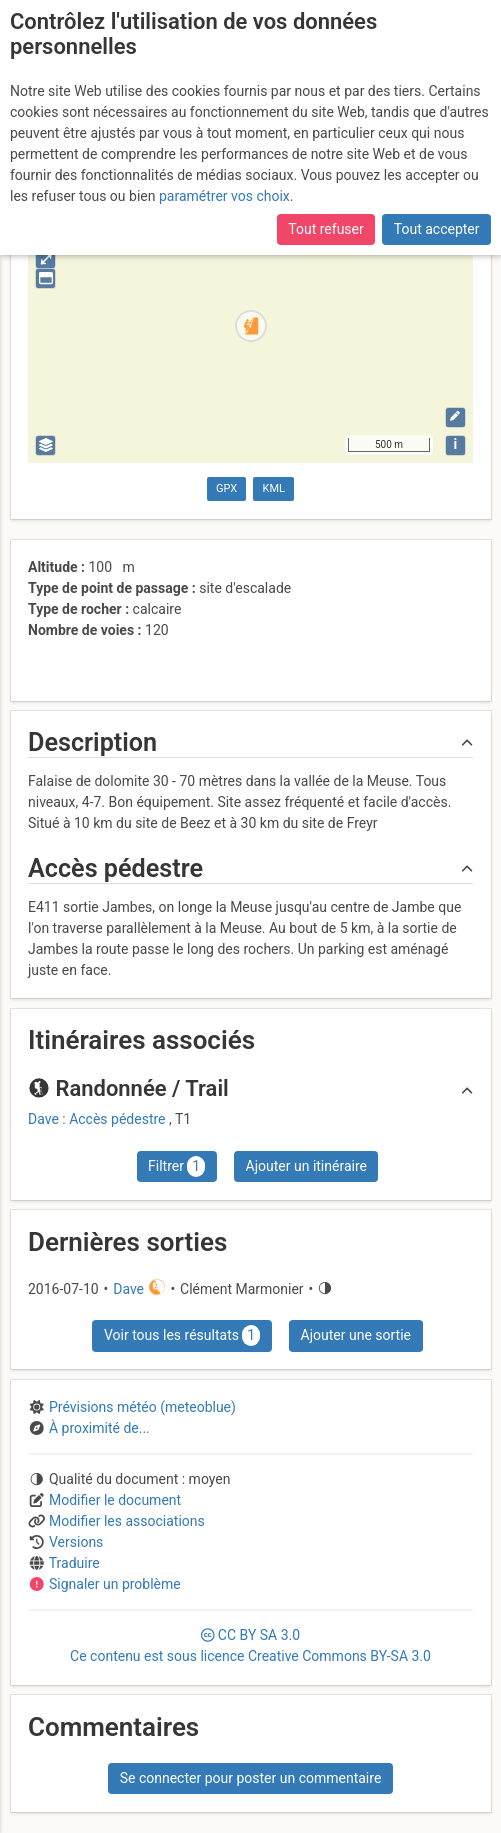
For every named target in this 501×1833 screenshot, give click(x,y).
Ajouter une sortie (356, 1335)
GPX (226, 488)
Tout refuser (325, 229)
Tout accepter (437, 229)
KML (274, 488)
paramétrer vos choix (224, 196)
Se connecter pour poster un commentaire (251, 1778)
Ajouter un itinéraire (306, 1166)
